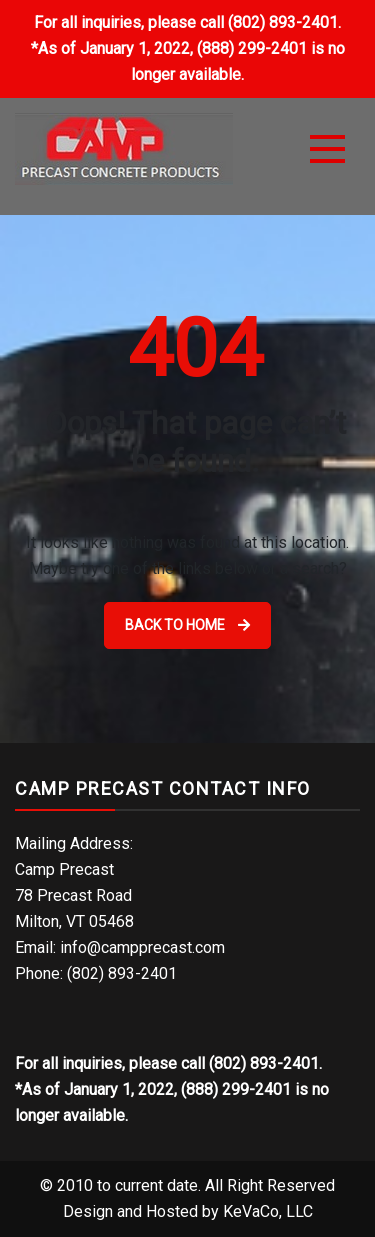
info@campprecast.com (142, 947)
